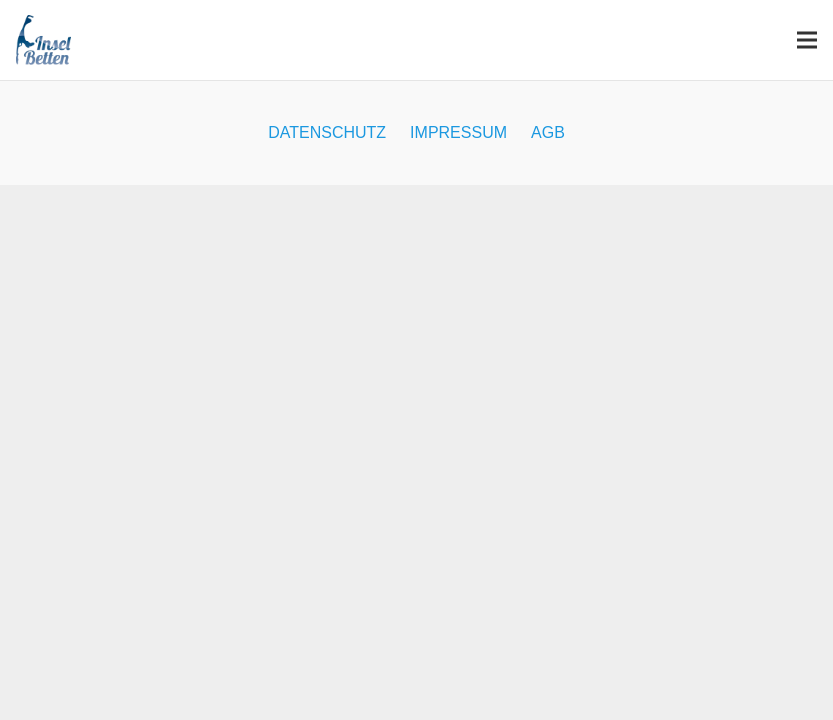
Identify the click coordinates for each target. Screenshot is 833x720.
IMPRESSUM (458, 132)
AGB (548, 132)
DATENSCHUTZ (327, 132)
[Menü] (807, 40)
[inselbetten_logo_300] (43, 40)
